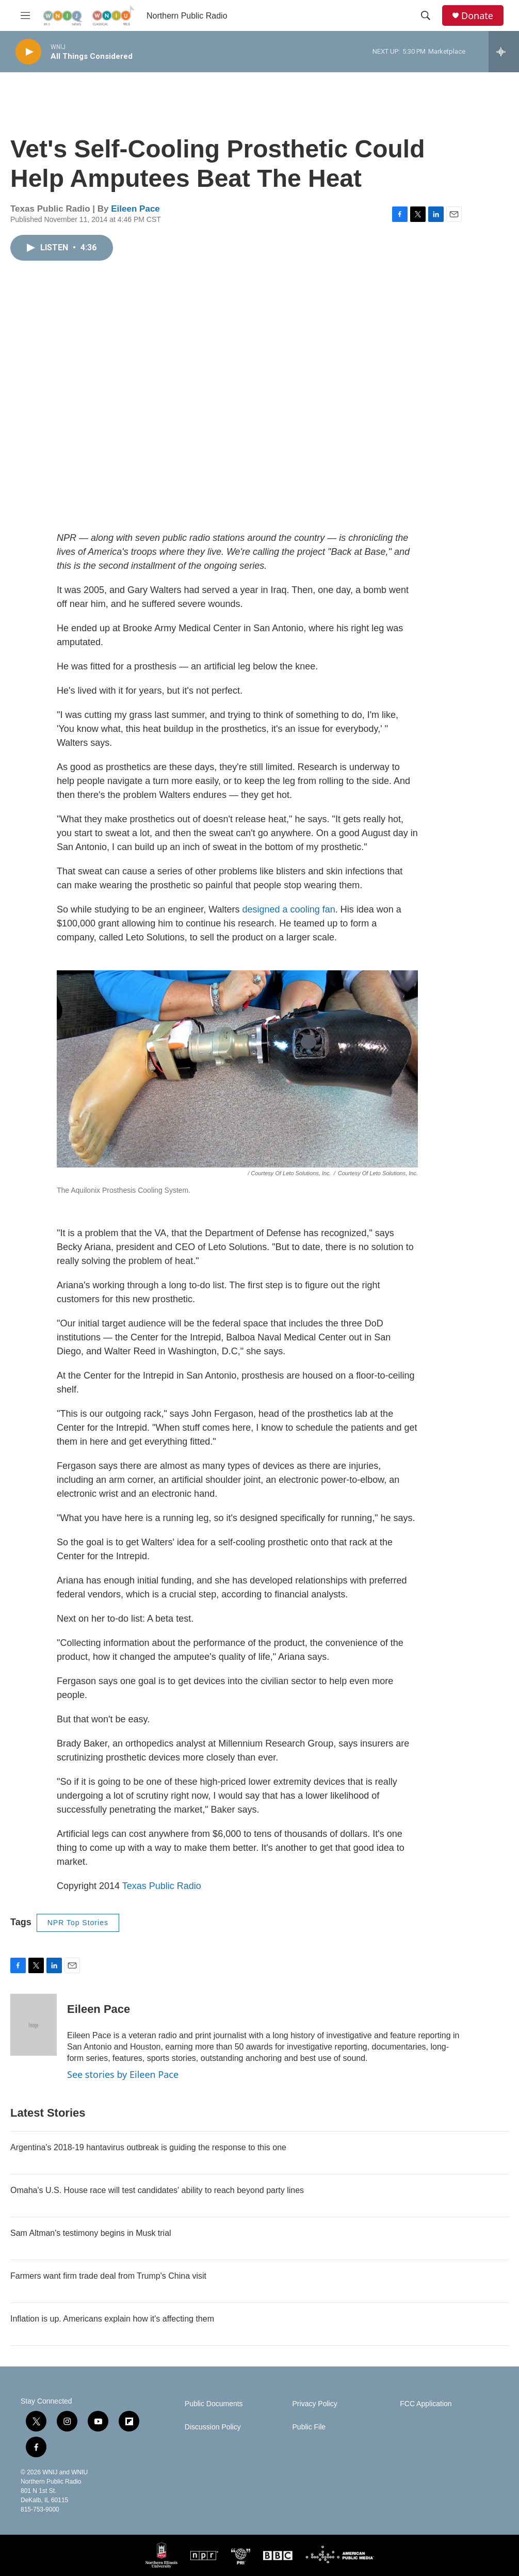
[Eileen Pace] (33, 2025)
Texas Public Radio (161, 1886)
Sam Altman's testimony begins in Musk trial (90, 2233)
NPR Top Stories (77, 1922)
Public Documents (214, 2404)
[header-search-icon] (425, 15)
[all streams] (504, 51)
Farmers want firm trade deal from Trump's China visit (108, 2275)
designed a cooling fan (288, 909)
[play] (28, 52)
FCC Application (425, 2404)
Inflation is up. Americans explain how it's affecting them (112, 2318)
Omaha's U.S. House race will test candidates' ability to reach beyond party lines (157, 2190)
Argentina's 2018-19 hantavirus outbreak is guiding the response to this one (148, 2147)
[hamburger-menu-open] (25, 15)
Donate (477, 15)
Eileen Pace (135, 209)
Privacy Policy (315, 2404)
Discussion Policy (213, 2427)
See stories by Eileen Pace (123, 2074)
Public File (309, 2427)
